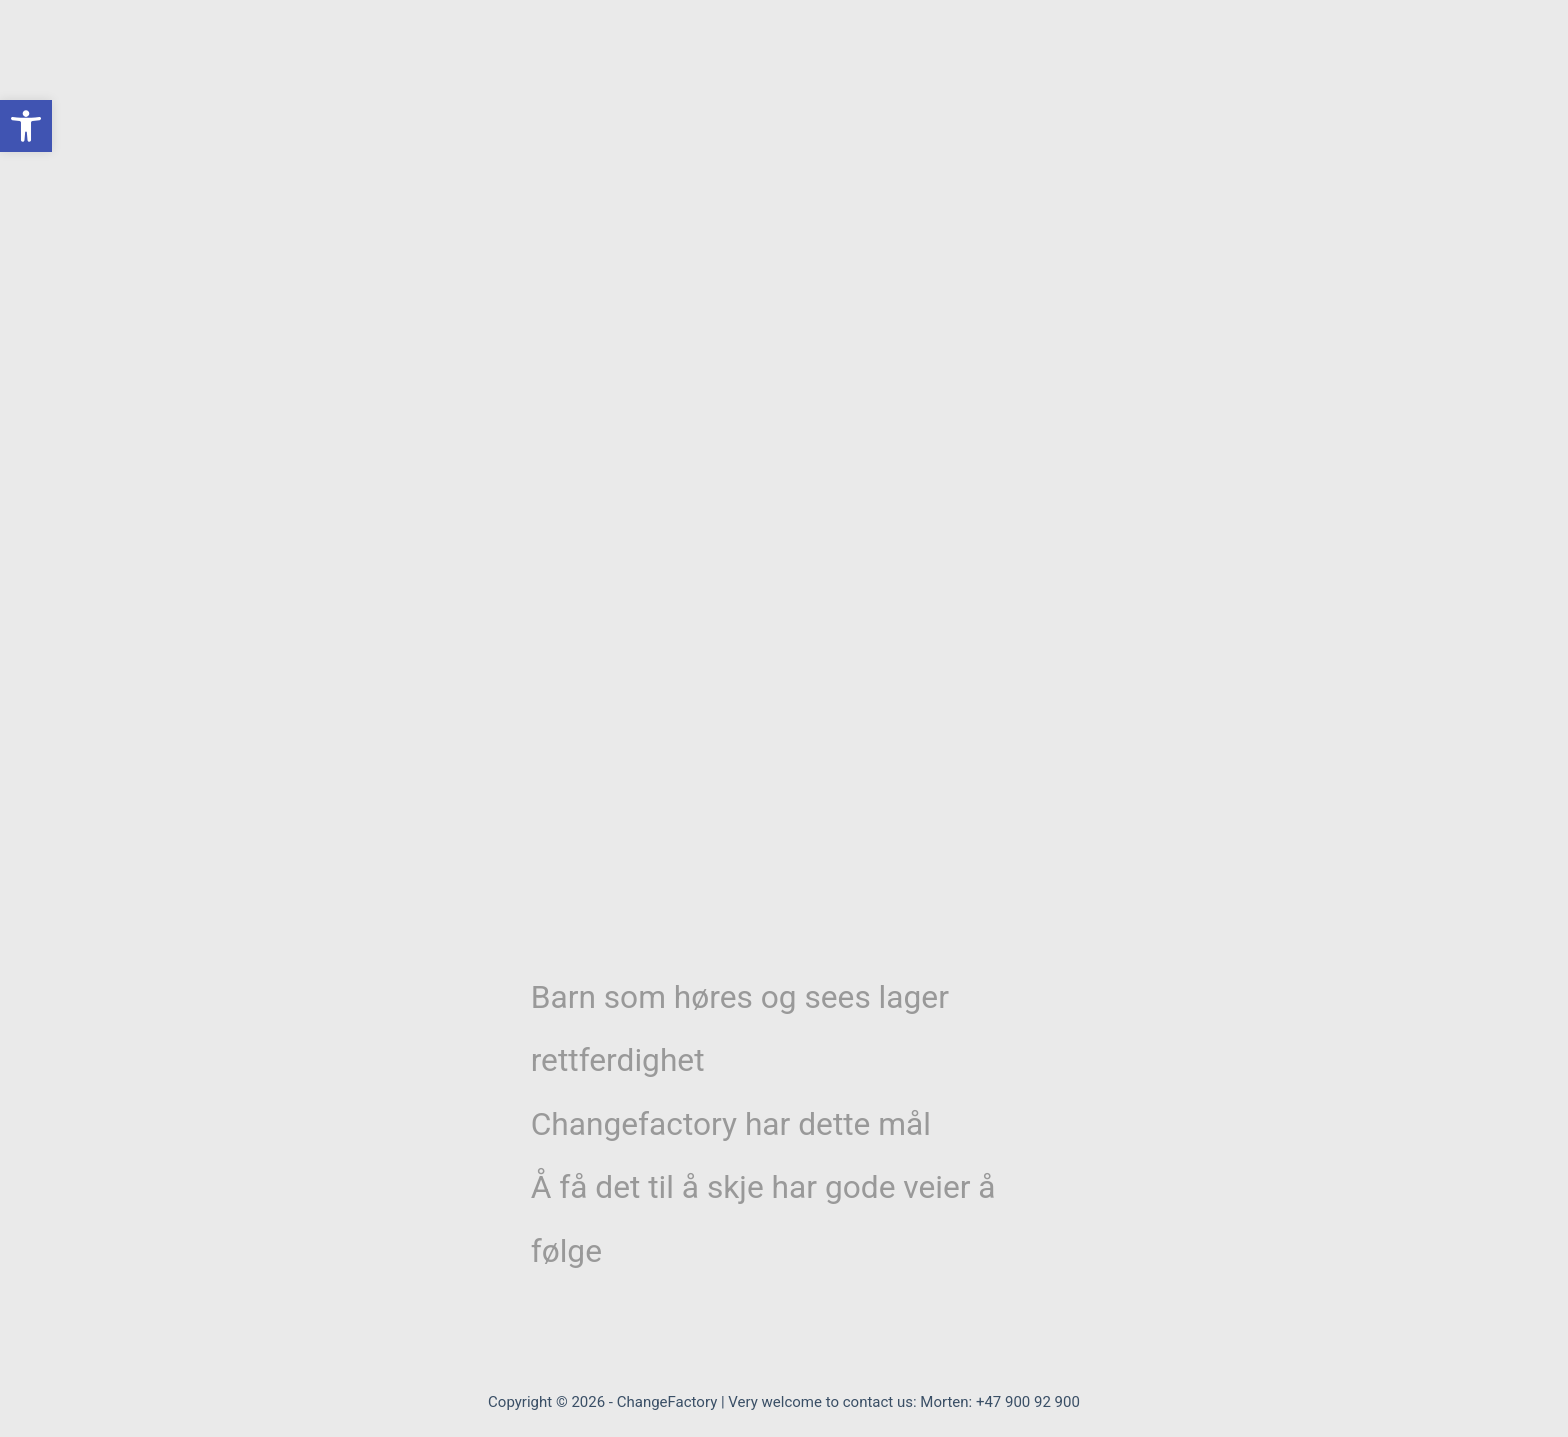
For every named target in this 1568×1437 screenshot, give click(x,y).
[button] (26, 126)
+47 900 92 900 (1028, 1402)
